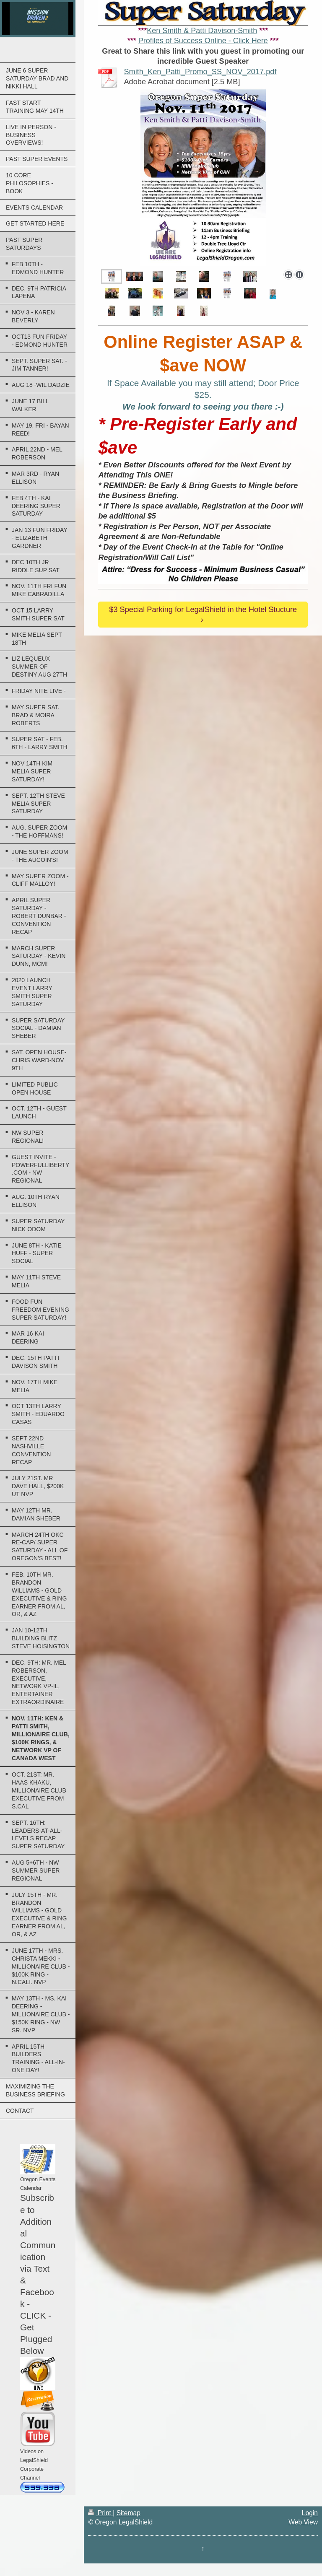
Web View (303, 2522)
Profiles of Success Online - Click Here (203, 40)
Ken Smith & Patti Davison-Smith (202, 30)
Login (310, 2512)
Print (100, 2512)
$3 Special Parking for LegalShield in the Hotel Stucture (203, 609)
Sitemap (128, 2512)
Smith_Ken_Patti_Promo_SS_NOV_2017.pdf (200, 71)
